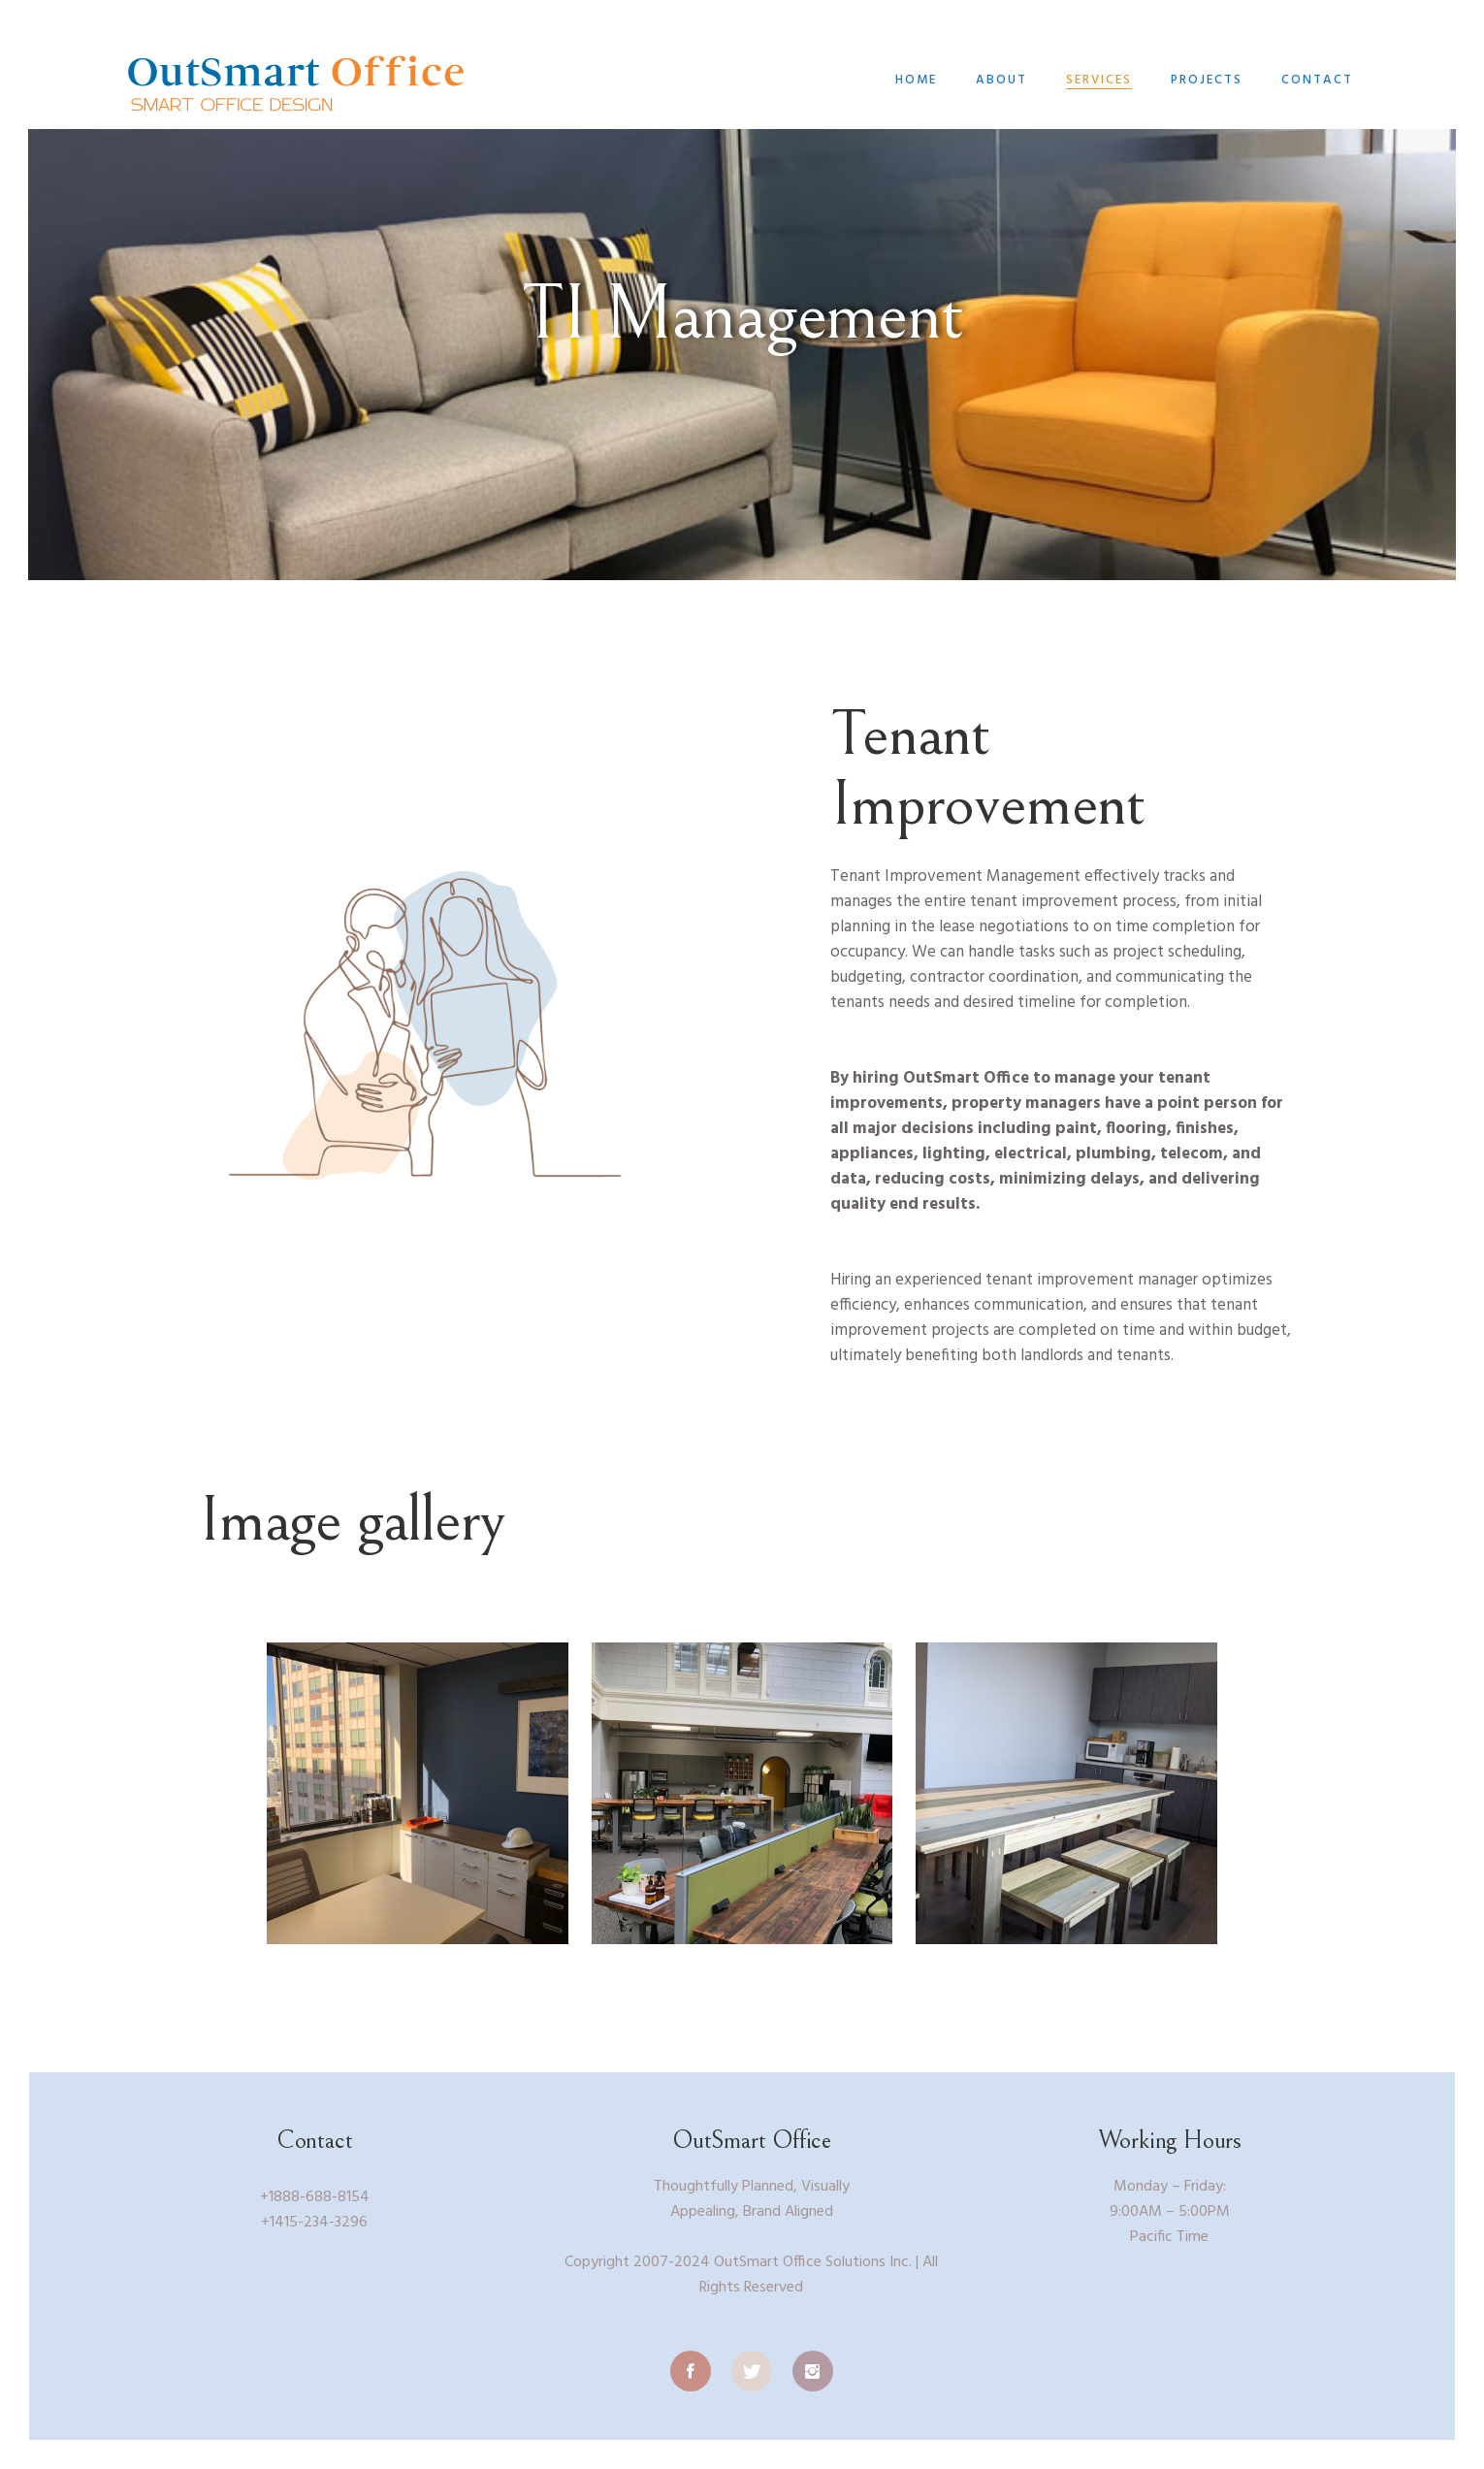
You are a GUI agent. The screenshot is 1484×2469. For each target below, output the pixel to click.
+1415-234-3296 (314, 2222)
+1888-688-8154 (315, 2197)
